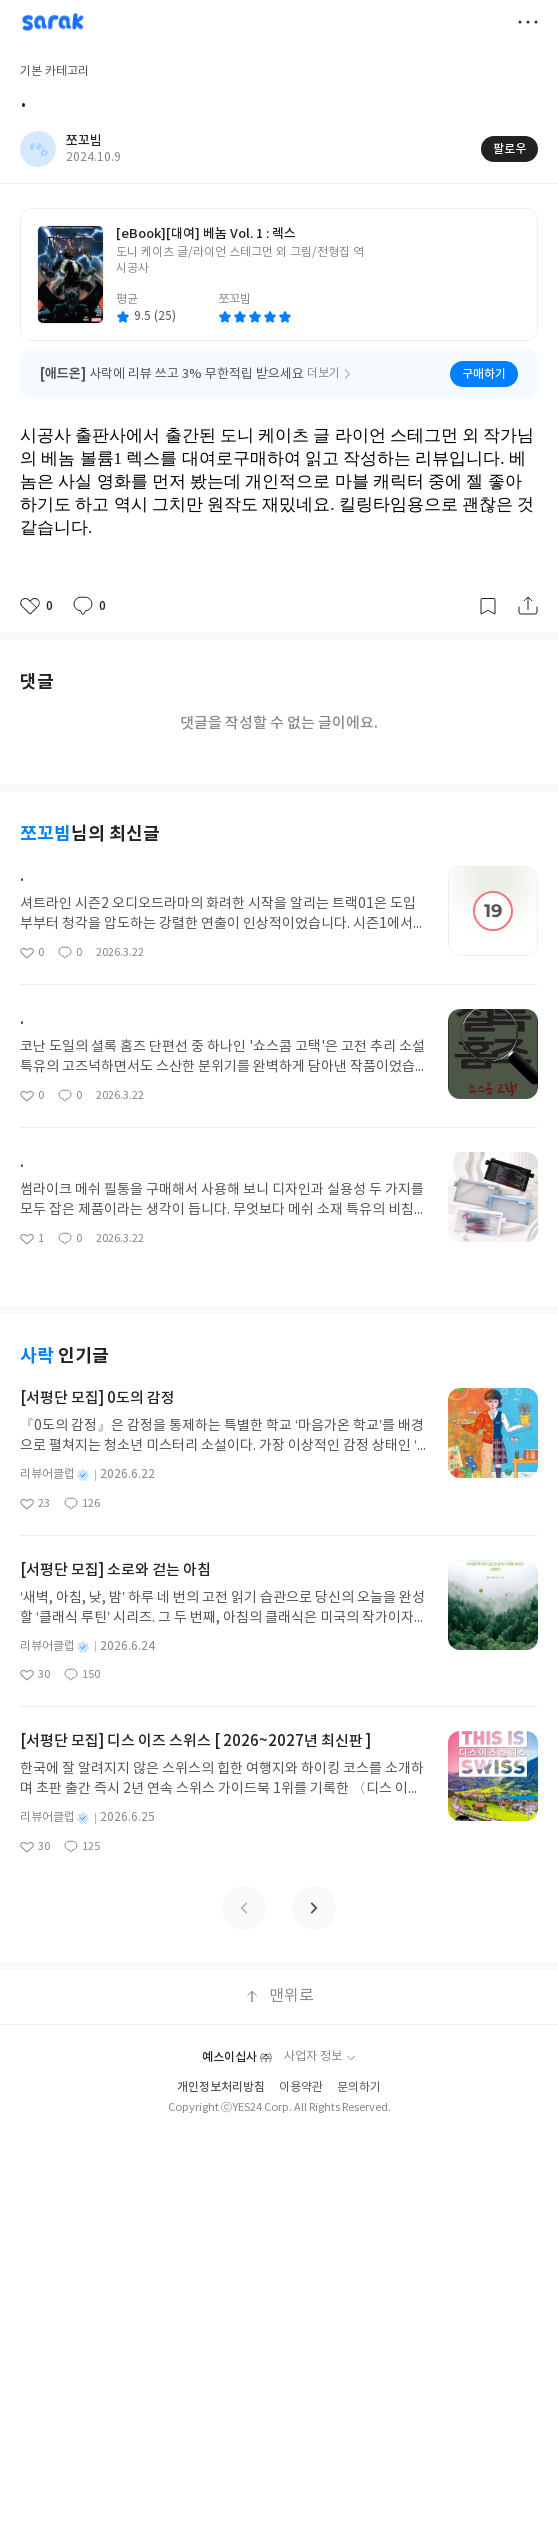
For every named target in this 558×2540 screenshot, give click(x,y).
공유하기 (528, 606)
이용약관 (301, 2087)
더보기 (528, 22)
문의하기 (359, 2087)
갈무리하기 (488, 606)
